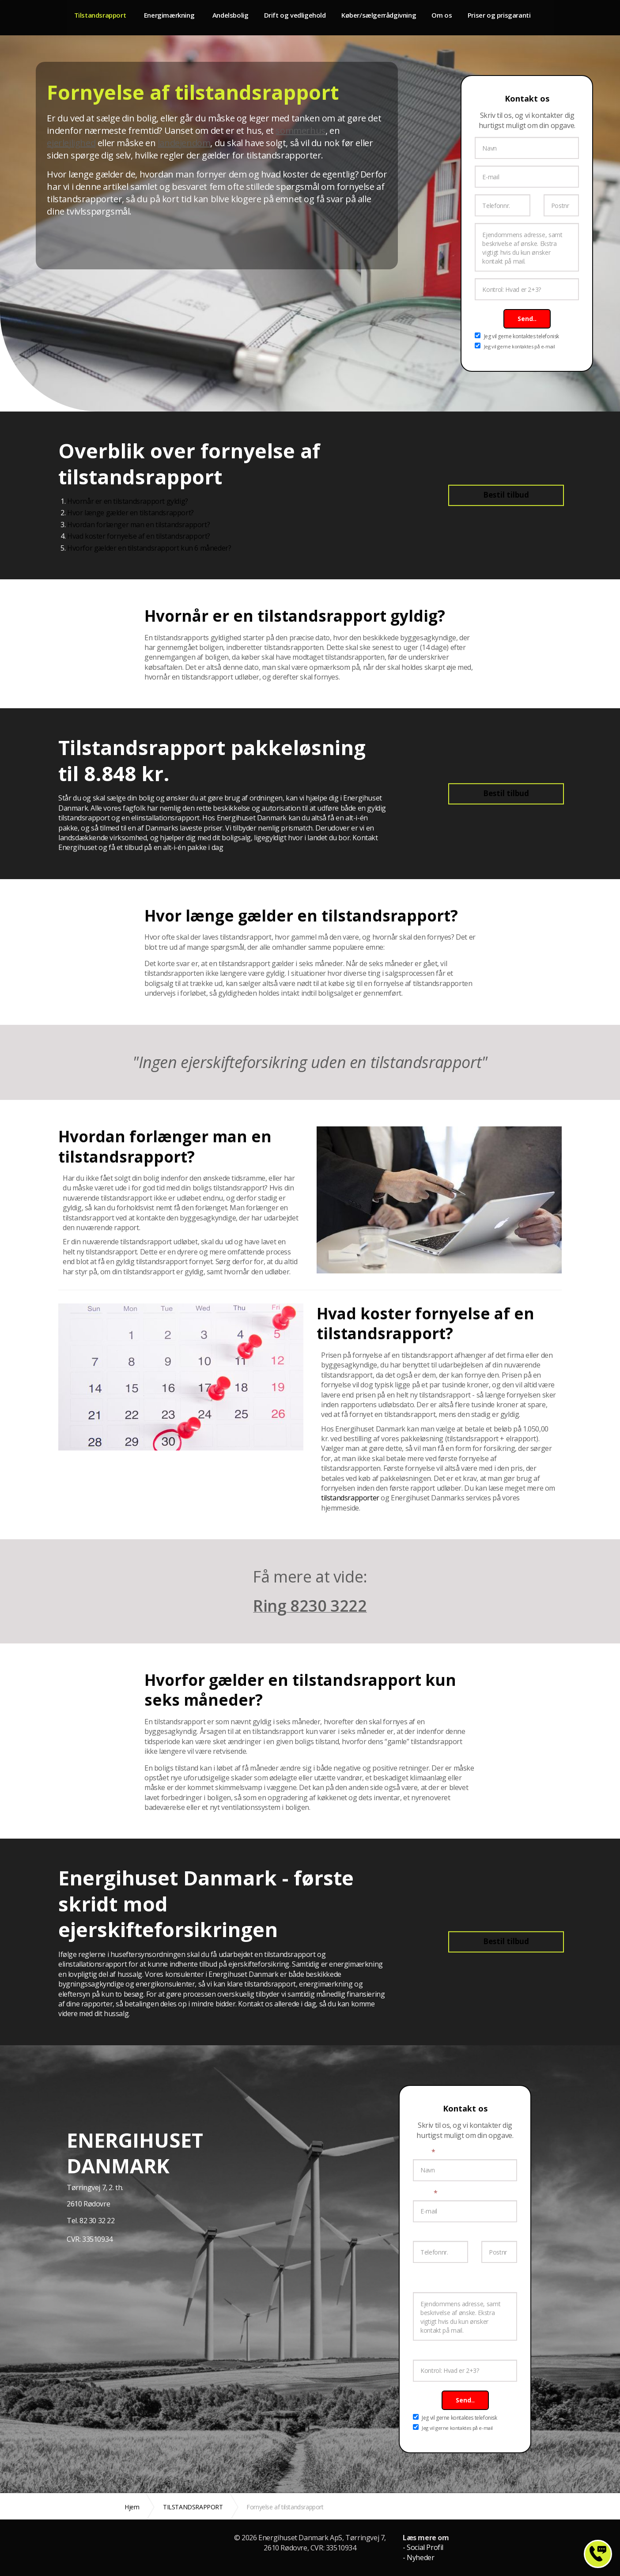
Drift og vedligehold (306, 17)
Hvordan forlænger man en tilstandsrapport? (138, 524)
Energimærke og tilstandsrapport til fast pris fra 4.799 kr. (21, 17)
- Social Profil (423, 2547)
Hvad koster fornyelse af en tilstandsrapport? (138, 536)
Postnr (492, 2234)
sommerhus (300, 130)
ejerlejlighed (71, 143)
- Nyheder (418, 2557)
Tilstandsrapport (101, 17)
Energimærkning (174, 17)
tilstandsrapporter (350, 1498)
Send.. (527, 318)
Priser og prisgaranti (516, 17)
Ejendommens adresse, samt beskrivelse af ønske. (458, 2279)
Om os (457, 17)
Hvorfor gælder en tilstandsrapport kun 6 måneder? (149, 548)
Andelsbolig (240, 17)
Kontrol (425, 2352)
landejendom (184, 143)
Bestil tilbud (506, 495)
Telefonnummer (439, 2234)
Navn (424, 2152)
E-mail (425, 2193)
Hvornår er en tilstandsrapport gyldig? (127, 501)
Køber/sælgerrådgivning (392, 17)
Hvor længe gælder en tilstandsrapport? (130, 512)
